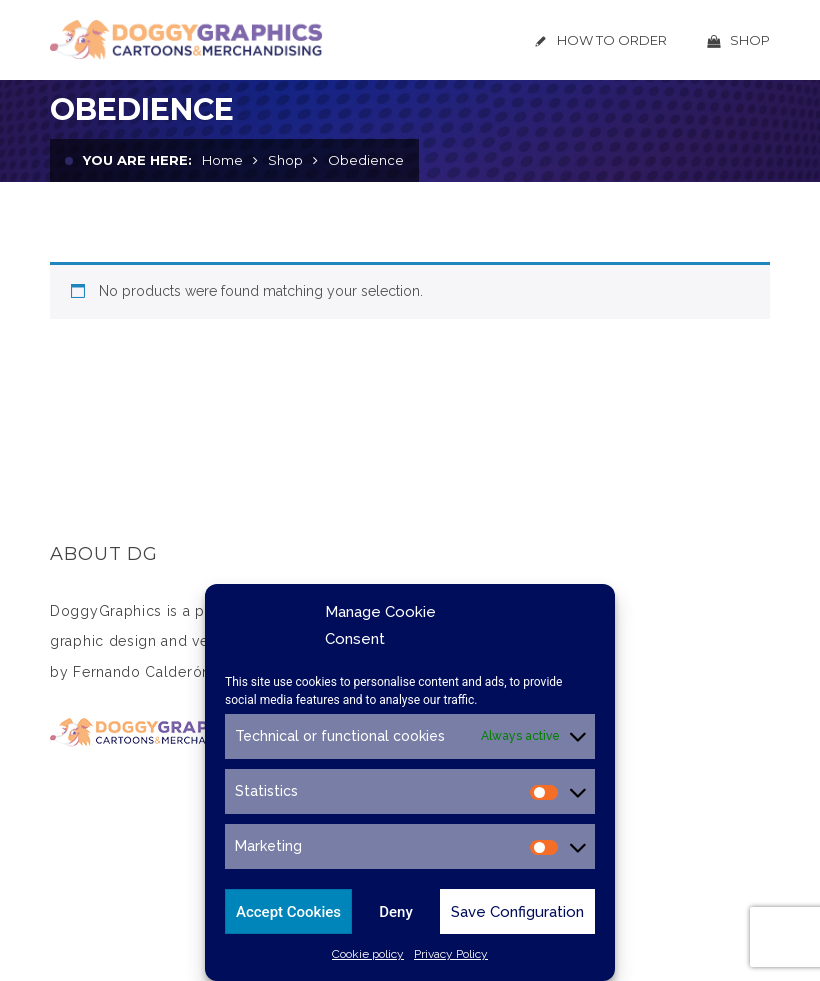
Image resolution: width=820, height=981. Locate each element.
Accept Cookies (288, 912)
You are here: (137, 160)
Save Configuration (517, 912)
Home (222, 160)
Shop (285, 160)
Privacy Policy (451, 954)
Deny (396, 912)
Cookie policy (368, 954)
